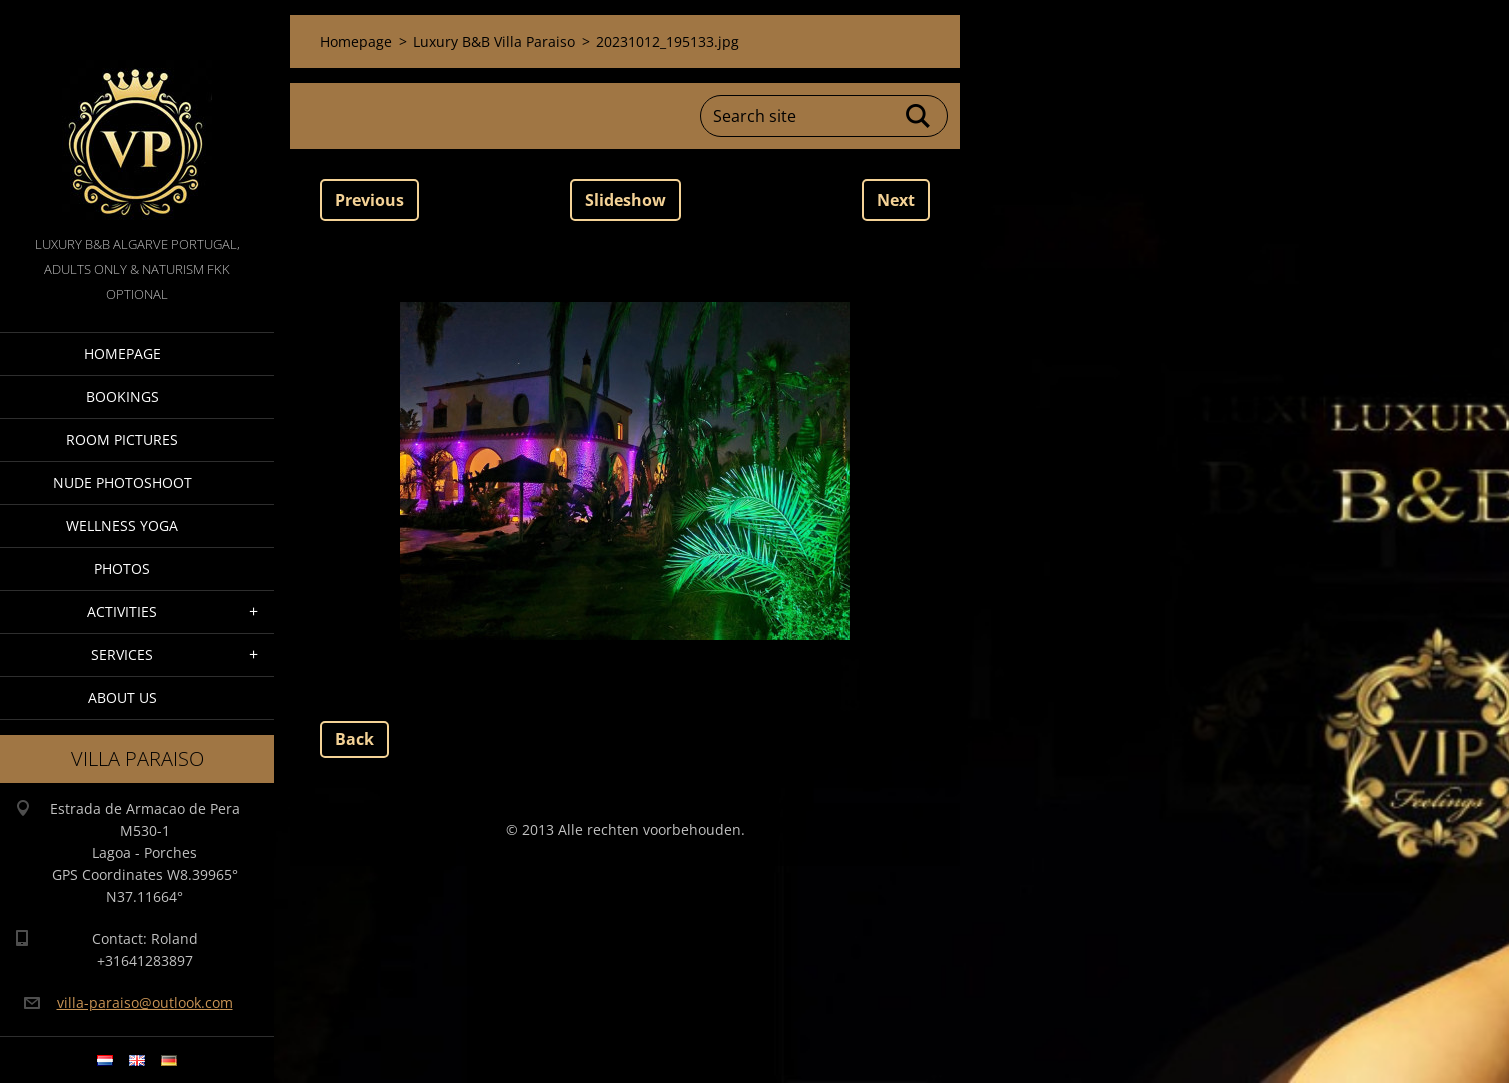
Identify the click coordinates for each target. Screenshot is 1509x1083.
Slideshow (625, 200)
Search (919, 116)
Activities (122, 611)
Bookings (122, 396)
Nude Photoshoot (122, 482)
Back (354, 739)
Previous (369, 200)
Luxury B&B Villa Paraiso (494, 41)
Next (896, 200)
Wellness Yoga (122, 525)
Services (122, 654)
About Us (122, 697)
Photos (122, 568)
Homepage (122, 353)
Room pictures (122, 439)
